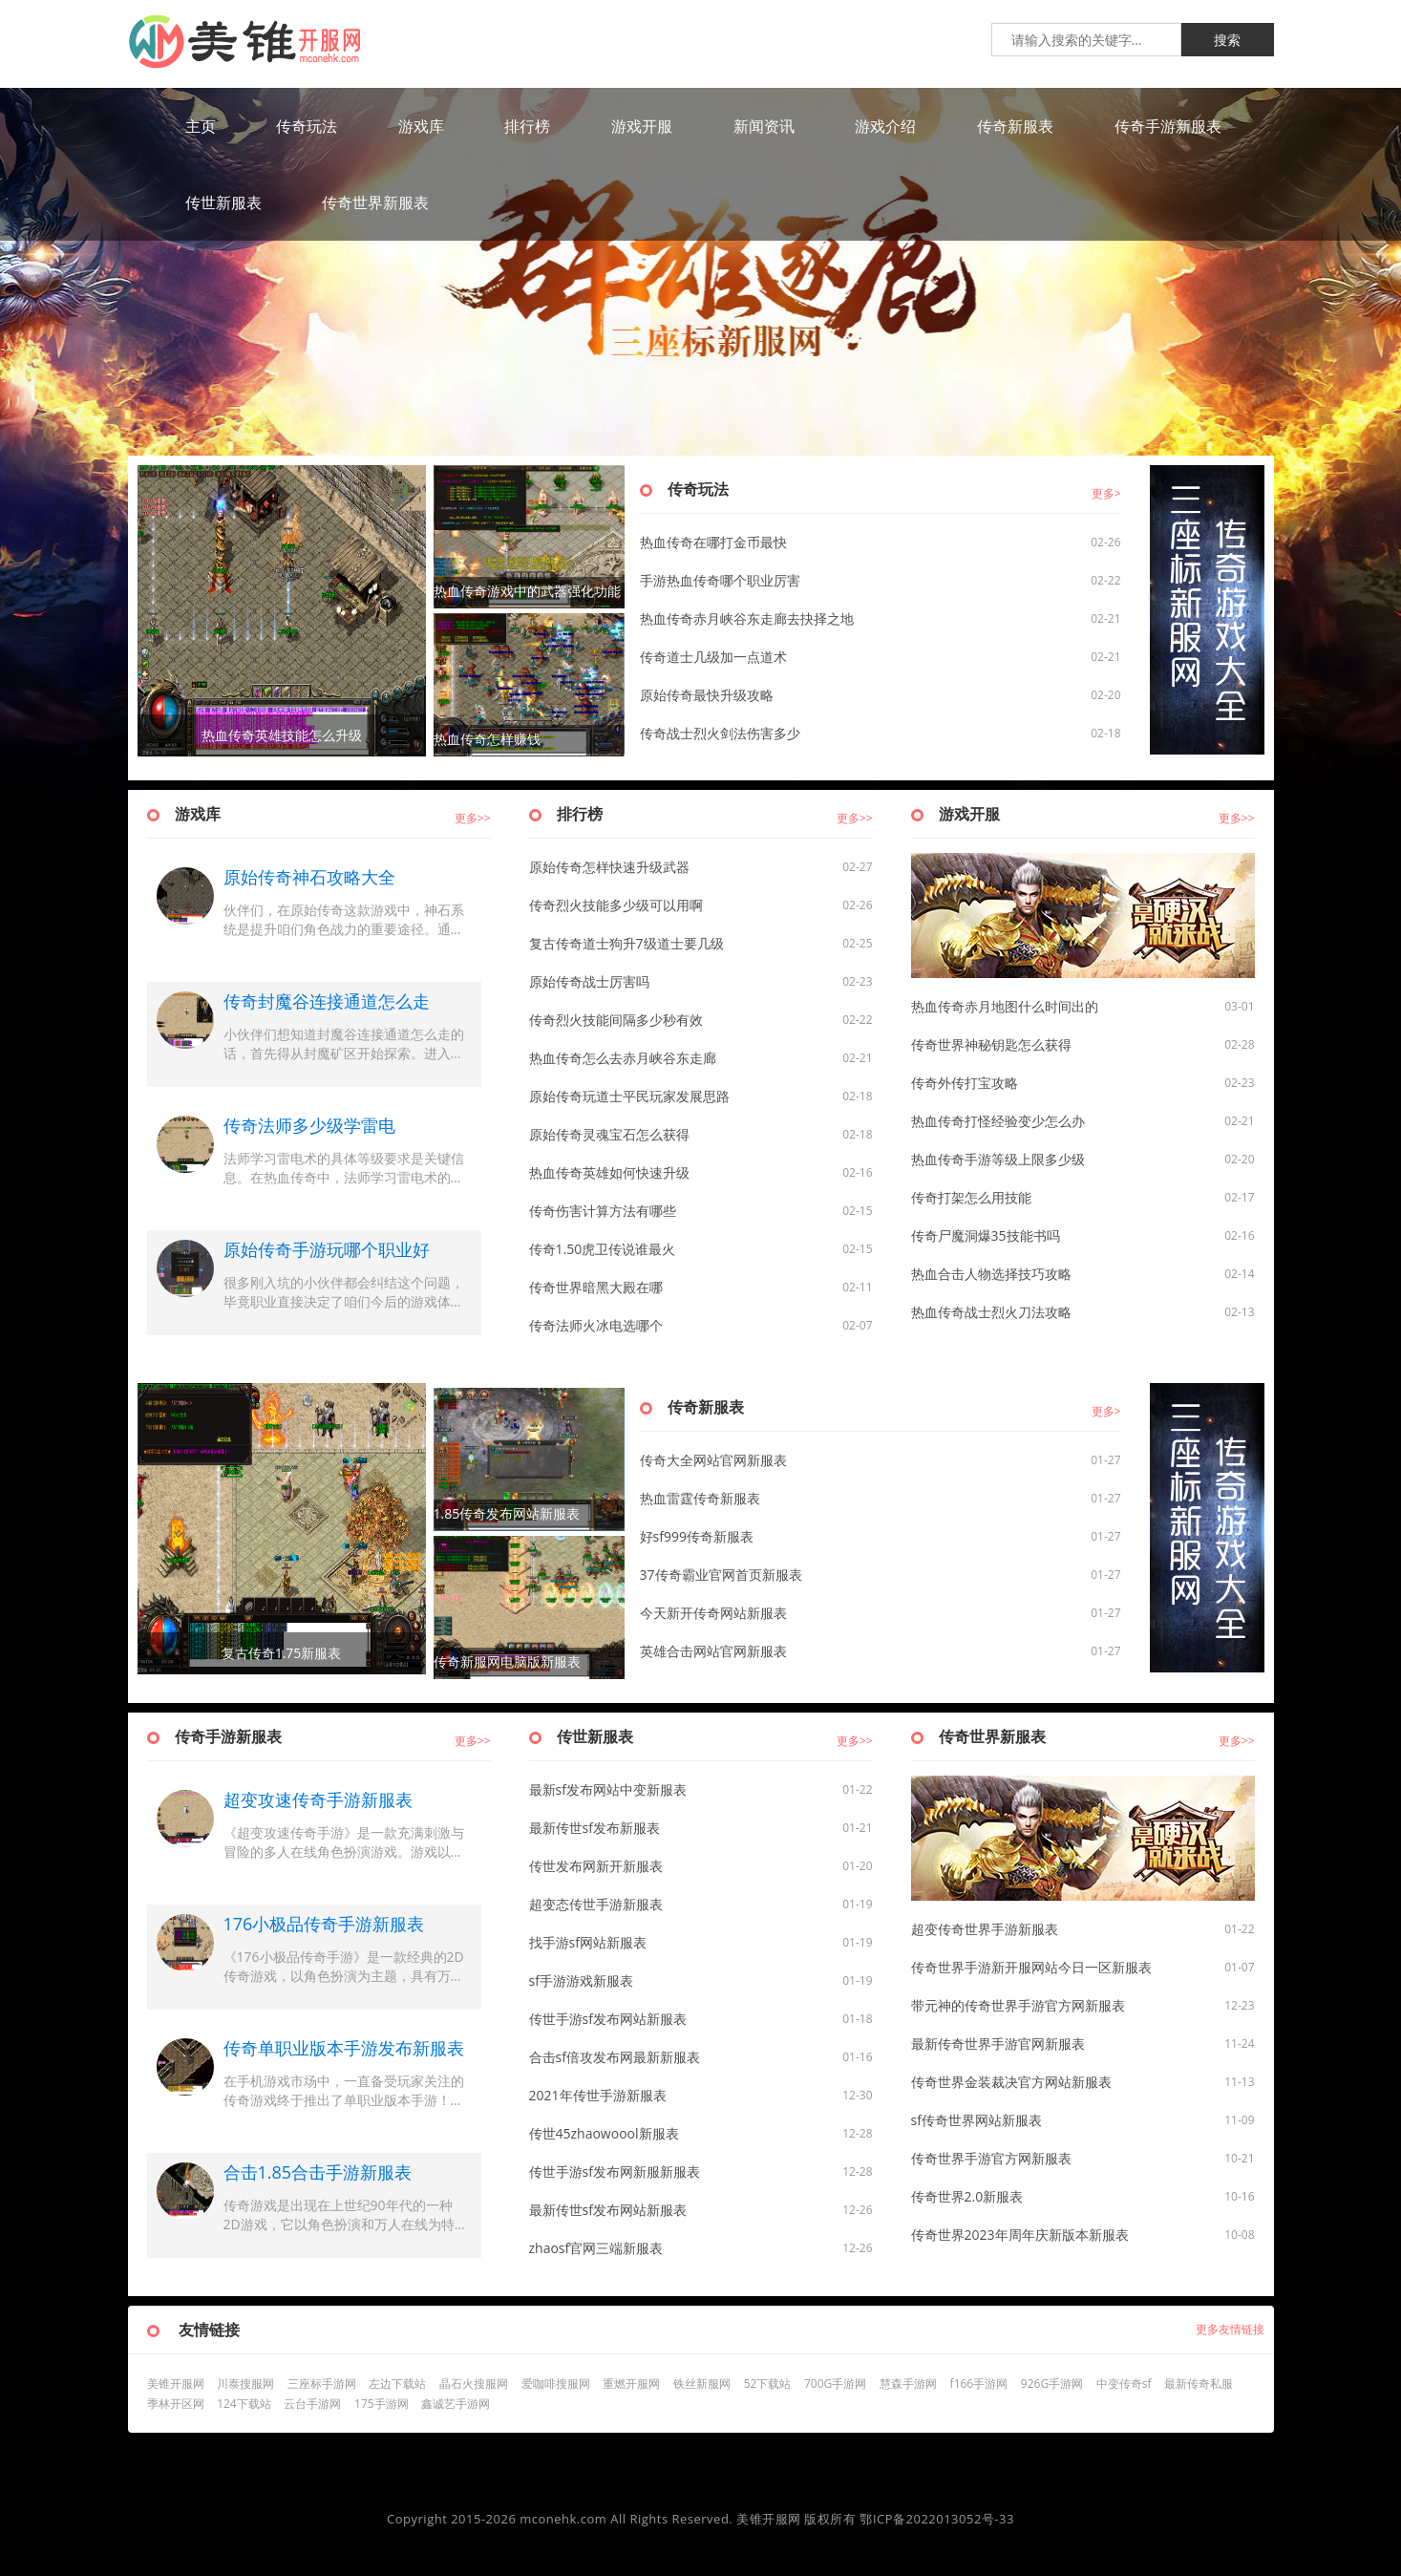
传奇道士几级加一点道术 (713, 657)
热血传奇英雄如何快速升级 (609, 1172)
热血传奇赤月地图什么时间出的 (1004, 1006)
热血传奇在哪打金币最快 (713, 542)
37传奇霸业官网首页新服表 (721, 1574)
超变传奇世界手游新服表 (984, 1929)
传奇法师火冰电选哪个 (596, 1325)
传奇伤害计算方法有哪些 (602, 1211)
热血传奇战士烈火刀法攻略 (991, 1312)
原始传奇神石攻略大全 (309, 876)
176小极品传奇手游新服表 (324, 1923)
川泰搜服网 (245, 2383)
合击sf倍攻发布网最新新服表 (614, 2057)
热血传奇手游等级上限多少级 (998, 1159)
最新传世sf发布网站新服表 (608, 2210)
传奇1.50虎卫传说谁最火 (602, 1249)
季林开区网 (175, 2403)
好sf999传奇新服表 (697, 1536)
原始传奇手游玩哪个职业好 (326, 1249)
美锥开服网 (175, 2383)
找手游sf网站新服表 (588, 1942)
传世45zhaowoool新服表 (604, 2133)
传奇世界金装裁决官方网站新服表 (1011, 2082)
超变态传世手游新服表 (596, 1904)
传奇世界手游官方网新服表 (991, 2158)
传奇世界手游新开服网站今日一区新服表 (1031, 1967)
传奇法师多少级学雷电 (309, 1125)
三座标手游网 (321, 2383)
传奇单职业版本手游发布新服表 (343, 2047)
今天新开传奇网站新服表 (713, 1613)
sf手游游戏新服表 (581, 1980)
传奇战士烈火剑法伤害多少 (720, 733)
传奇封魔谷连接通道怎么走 (326, 1001)
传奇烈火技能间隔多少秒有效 (616, 1020)
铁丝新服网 (702, 2383)
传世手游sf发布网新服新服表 (614, 2171)
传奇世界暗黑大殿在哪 (596, 1287)
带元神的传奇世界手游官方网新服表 (1018, 2005)
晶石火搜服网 (473, 2383)
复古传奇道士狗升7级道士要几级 (626, 943)
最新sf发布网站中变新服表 (608, 1789)
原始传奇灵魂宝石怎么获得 (609, 1134)
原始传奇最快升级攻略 (707, 695)
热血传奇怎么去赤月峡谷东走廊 (622, 1058)
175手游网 (381, 2403)
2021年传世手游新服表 (598, 2095)
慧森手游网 (908, 2383)
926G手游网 (1052, 2383)
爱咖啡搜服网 (555, 2383)
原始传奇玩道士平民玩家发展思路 (629, 1096)
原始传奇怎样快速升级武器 (609, 867)
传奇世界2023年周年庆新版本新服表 (1020, 2234)
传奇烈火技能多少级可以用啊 (616, 905)
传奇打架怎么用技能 (971, 1197)
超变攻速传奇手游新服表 (318, 1799)
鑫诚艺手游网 (455, 2403)
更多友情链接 (1230, 2329)
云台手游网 (312, 2403)
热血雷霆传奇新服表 (700, 1498)
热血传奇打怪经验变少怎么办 (998, 1121)
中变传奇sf (1124, 2383)
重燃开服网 (631, 2383)
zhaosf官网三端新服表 (596, 2248)
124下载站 (244, 2403)
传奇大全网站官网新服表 (713, 1460)
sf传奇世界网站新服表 (976, 2120)
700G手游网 (835, 2383)
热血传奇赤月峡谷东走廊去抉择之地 (747, 618)
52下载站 (768, 2383)
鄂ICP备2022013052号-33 (937, 2518)
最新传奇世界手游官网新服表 (998, 2043)
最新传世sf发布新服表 (594, 1828)
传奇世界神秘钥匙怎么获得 (991, 1044)
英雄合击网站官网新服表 (713, 1651)
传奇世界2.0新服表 (967, 2196)
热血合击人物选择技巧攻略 (991, 1274)
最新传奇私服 (1198, 2383)
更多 (1103, 493)
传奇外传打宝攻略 (964, 1083)
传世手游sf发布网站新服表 (608, 2019)
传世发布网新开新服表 (596, 1866)
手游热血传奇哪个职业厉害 (720, 580)
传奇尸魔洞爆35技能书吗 (985, 1235)
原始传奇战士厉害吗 (589, 981)
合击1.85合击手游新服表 (318, 2172)
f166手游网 (979, 2383)
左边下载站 (397, 2383)
